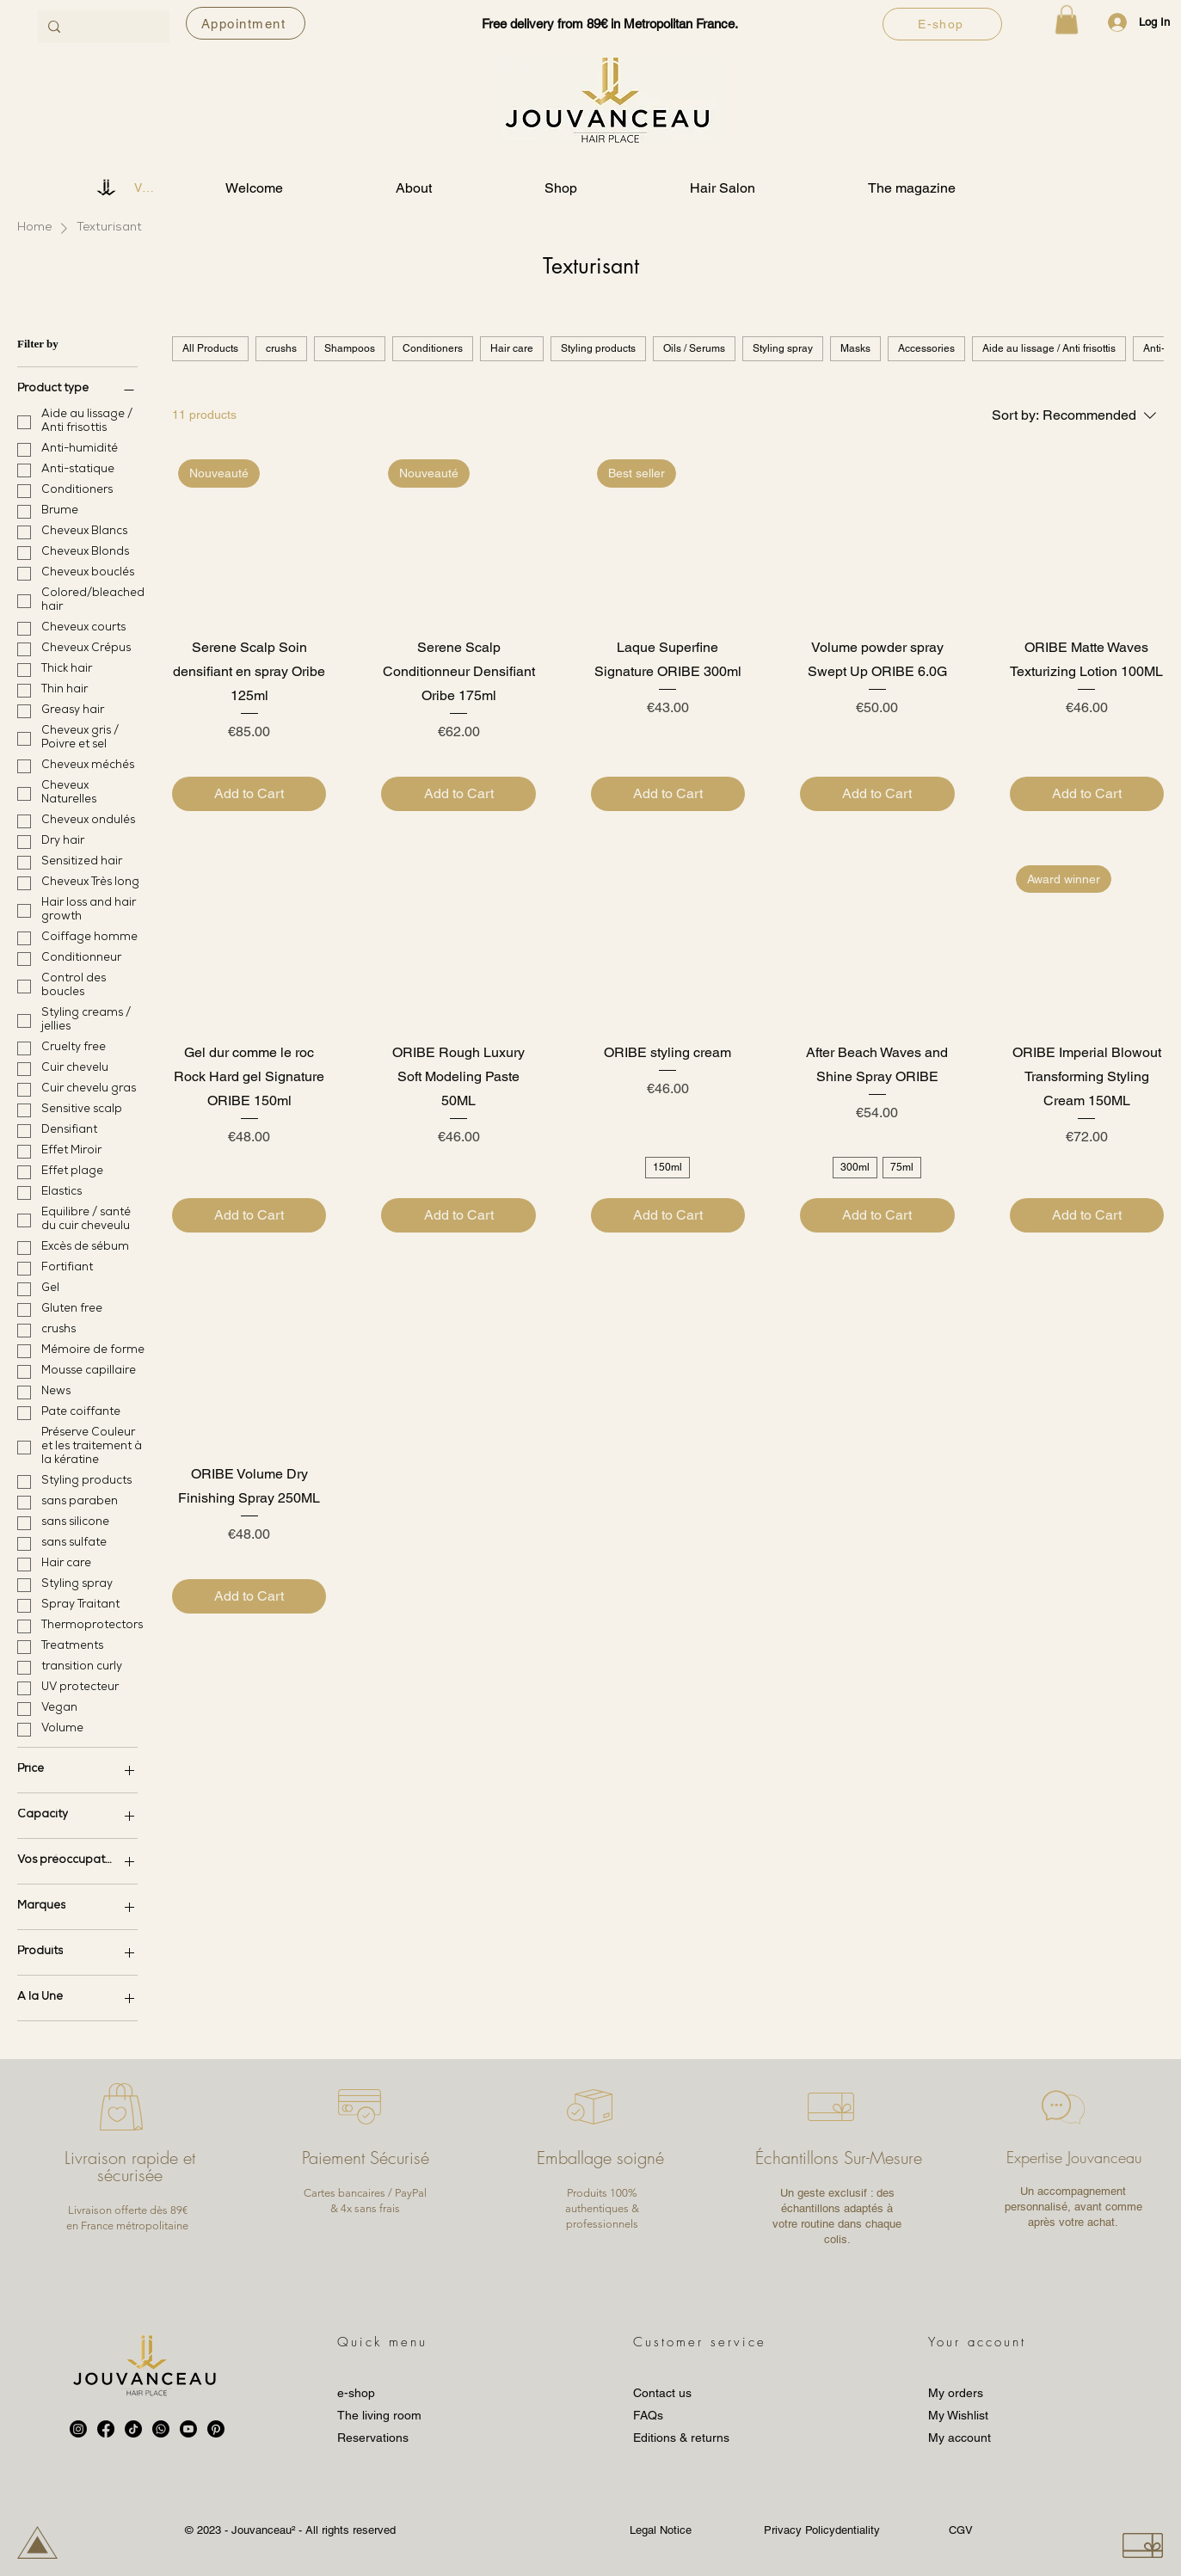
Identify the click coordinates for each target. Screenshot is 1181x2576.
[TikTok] (133, 2429)
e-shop (356, 2393)
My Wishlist (958, 2415)
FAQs (648, 2415)
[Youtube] (188, 2429)
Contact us (662, 2393)
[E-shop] (942, 24)
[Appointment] (245, 23)
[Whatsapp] (160, 2429)
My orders (955, 2393)
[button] (1067, 19)
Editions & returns (681, 2437)
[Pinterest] (216, 2429)
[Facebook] (105, 2429)
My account (959, 2437)
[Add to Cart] (249, 794)
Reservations (373, 2437)
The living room (379, 2415)
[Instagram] (78, 2429)
